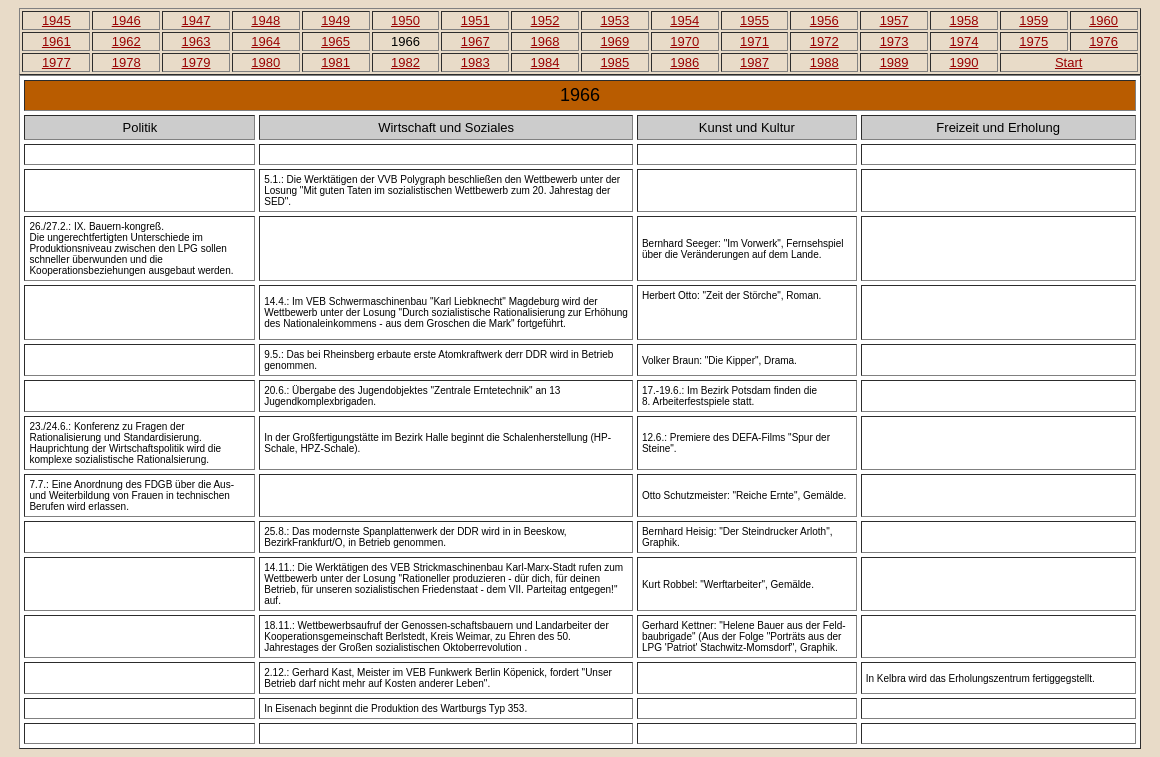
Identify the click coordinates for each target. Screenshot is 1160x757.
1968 (545, 41)
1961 (56, 41)
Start (1068, 62)
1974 (963, 41)
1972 (824, 41)
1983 (475, 62)
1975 (1033, 41)
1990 (963, 62)
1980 (265, 62)
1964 (265, 41)
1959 (1033, 20)
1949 (335, 20)
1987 (754, 62)
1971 (754, 41)
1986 (684, 62)
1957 (894, 20)
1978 (126, 62)
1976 (1103, 41)
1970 (684, 41)
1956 (824, 20)
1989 (894, 62)
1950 (405, 20)
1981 (335, 62)
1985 (614, 62)
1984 (545, 62)
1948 (265, 20)
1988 (824, 62)
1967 (475, 41)
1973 (894, 41)
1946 (126, 20)
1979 (196, 62)
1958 (963, 20)
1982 (405, 62)
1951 (475, 20)
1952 (545, 20)
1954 (684, 20)
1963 (196, 41)
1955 (754, 20)
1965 (335, 41)
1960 (1103, 20)
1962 (126, 41)
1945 (56, 20)
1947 (196, 20)
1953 (614, 20)
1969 (614, 41)
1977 (56, 62)
